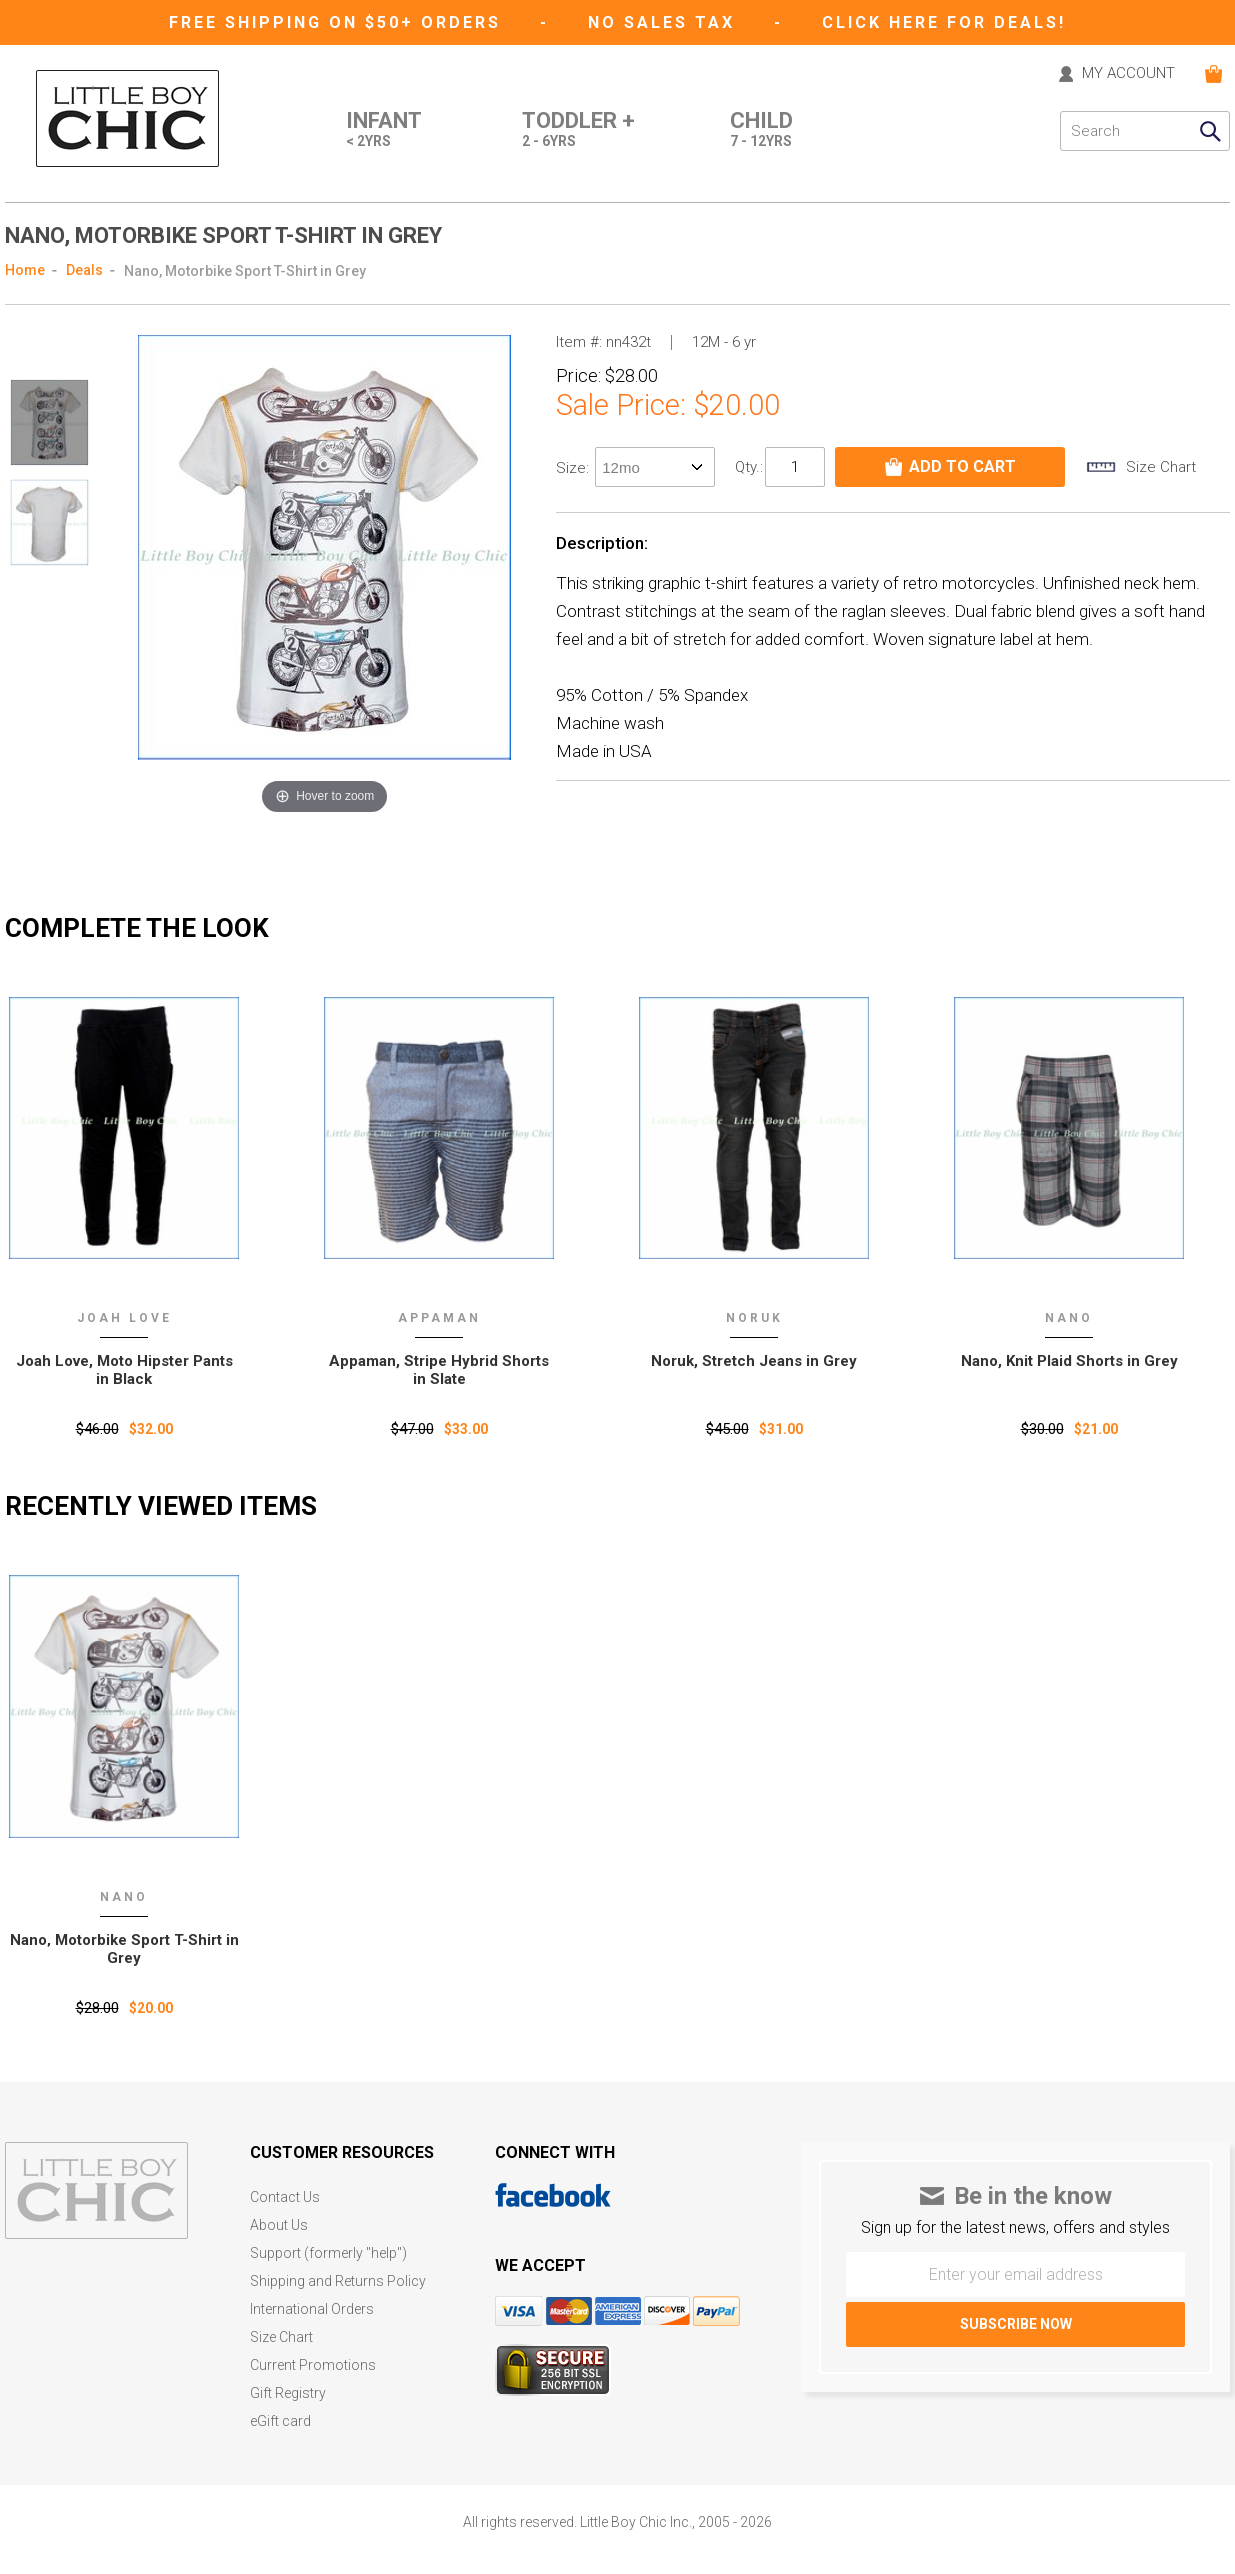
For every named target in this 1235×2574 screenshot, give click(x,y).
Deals (84, 270)
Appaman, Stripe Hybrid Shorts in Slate (439, 1370)
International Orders (312, 2309)
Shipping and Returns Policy (338, 2281)
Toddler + (578, 131)
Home (25, 270)
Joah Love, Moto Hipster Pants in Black (124, 1370)
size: (574, 468)
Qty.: (749, 467)
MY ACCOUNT (1128, 74)
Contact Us (285, 2197)
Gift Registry (288, 2393)
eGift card (280, 2421)
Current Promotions (313, 2365)
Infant (384, 131)
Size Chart (281, 2337)
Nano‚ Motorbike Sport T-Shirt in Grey (124, 1949)
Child (761, 131)
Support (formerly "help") (328, 2253)
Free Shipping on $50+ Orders (338, 22)
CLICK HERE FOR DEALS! (944, 22)
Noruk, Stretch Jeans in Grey (754, 1361)
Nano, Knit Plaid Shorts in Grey (1069, 1361)
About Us (279, 2225)
